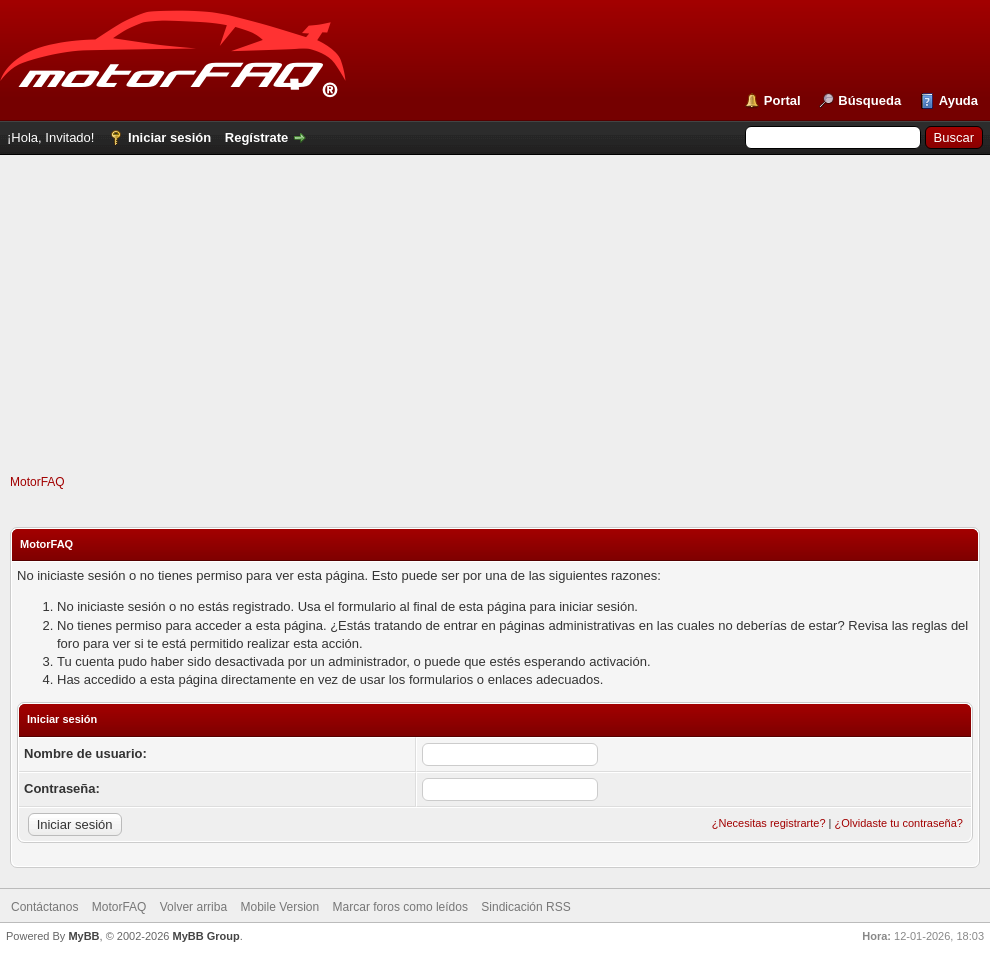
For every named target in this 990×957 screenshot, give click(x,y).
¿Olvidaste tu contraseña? (899, 823)
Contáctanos (44, 907)
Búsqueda (869, 100)
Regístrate (257, 137)
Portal (782, 100)
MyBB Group (205, 936)
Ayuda (958, 100)
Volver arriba (193, 907)
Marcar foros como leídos (400, 907)
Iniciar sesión (169, 137)
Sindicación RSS (525, 907)
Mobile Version (279, 907)
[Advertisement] (495, 334)
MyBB (83, 936)
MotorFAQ (37, 482)
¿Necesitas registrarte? (769, 823)
